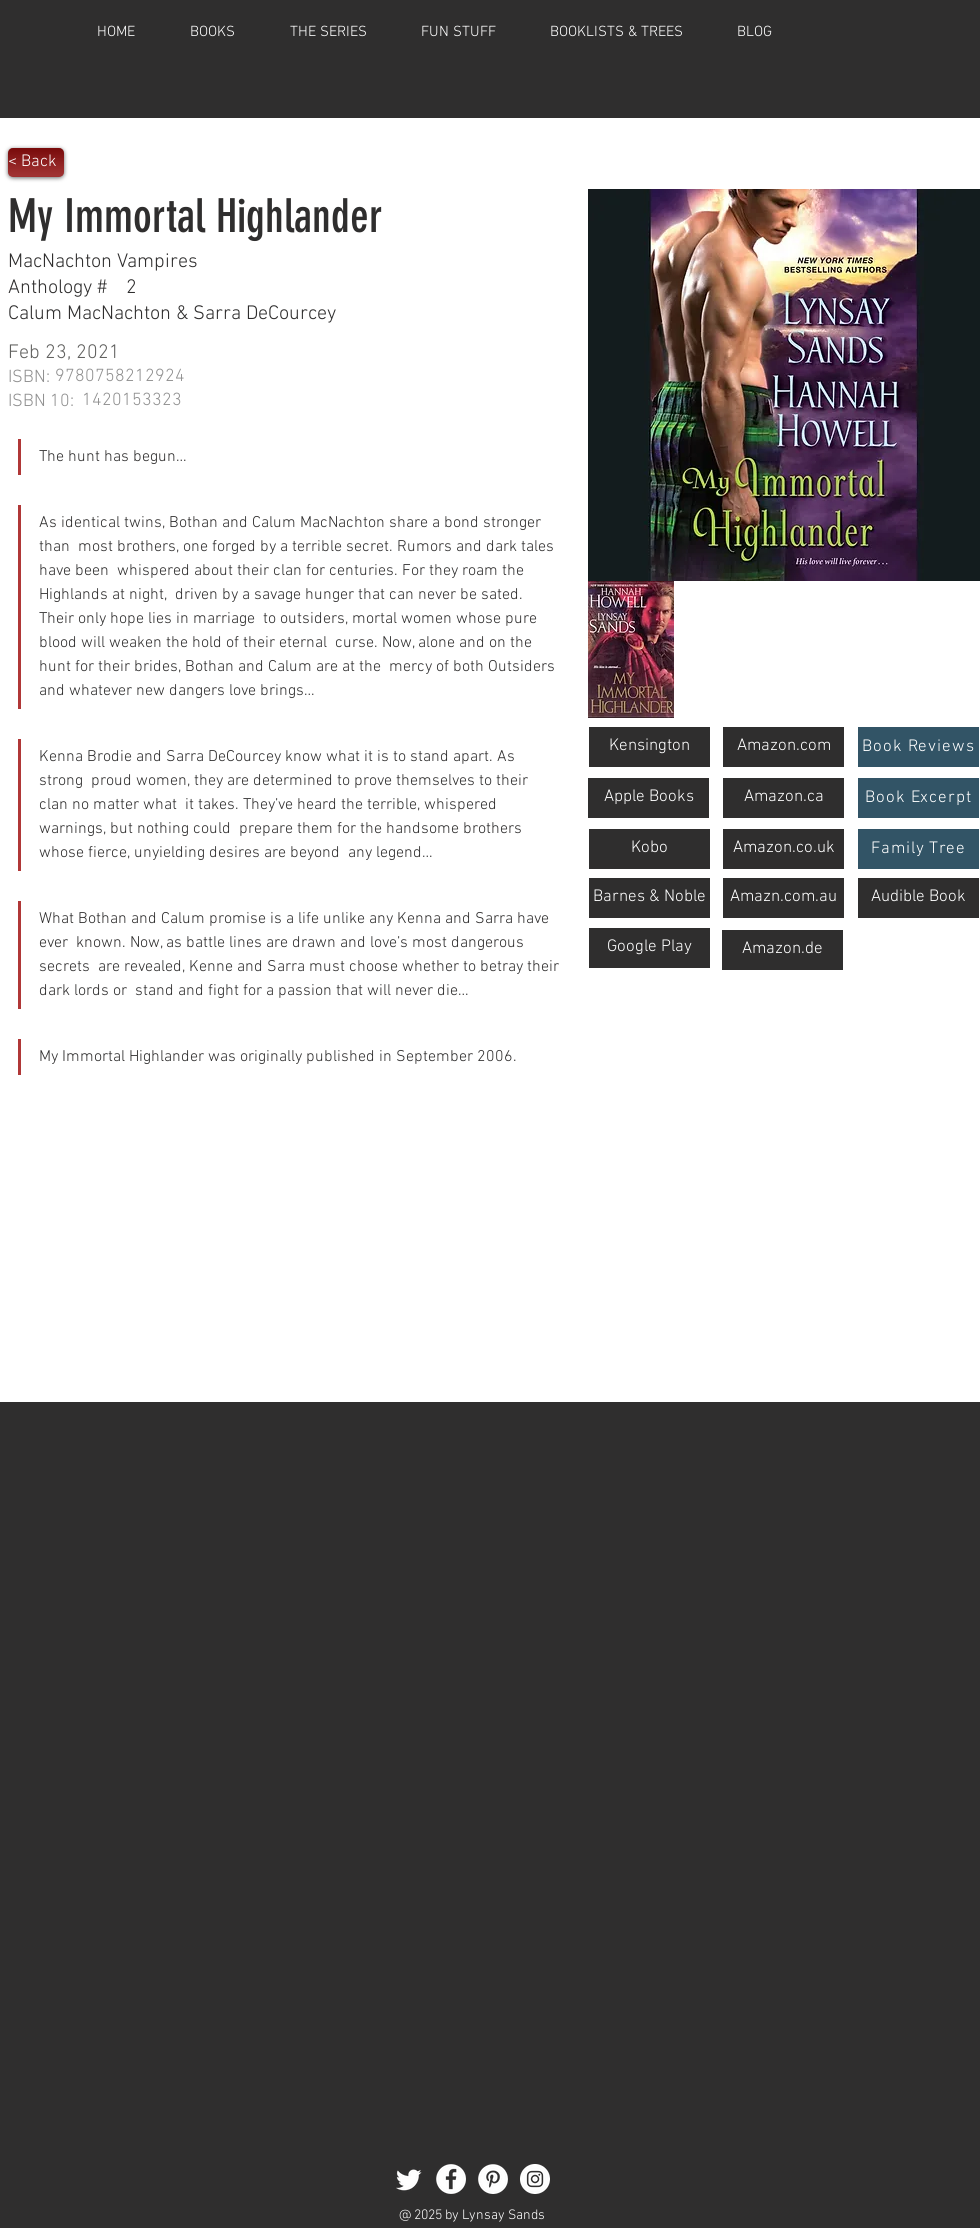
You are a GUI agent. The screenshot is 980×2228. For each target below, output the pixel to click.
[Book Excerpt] (918, 798)
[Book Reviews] (918, 747)
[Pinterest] (493, 2179)
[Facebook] (451, 2179)
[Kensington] (649, 747)
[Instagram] (535, 2179)
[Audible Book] (918, 898)
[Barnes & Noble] (649, 898)
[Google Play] (649, 948)
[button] (616, 32)
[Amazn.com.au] (783, 898)
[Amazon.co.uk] (783, 849)
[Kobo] (649, 849)
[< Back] (36, 162)
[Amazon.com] (783, 747)
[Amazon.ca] (783, 798)
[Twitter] (409, 2179)
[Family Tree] (918, 849)
